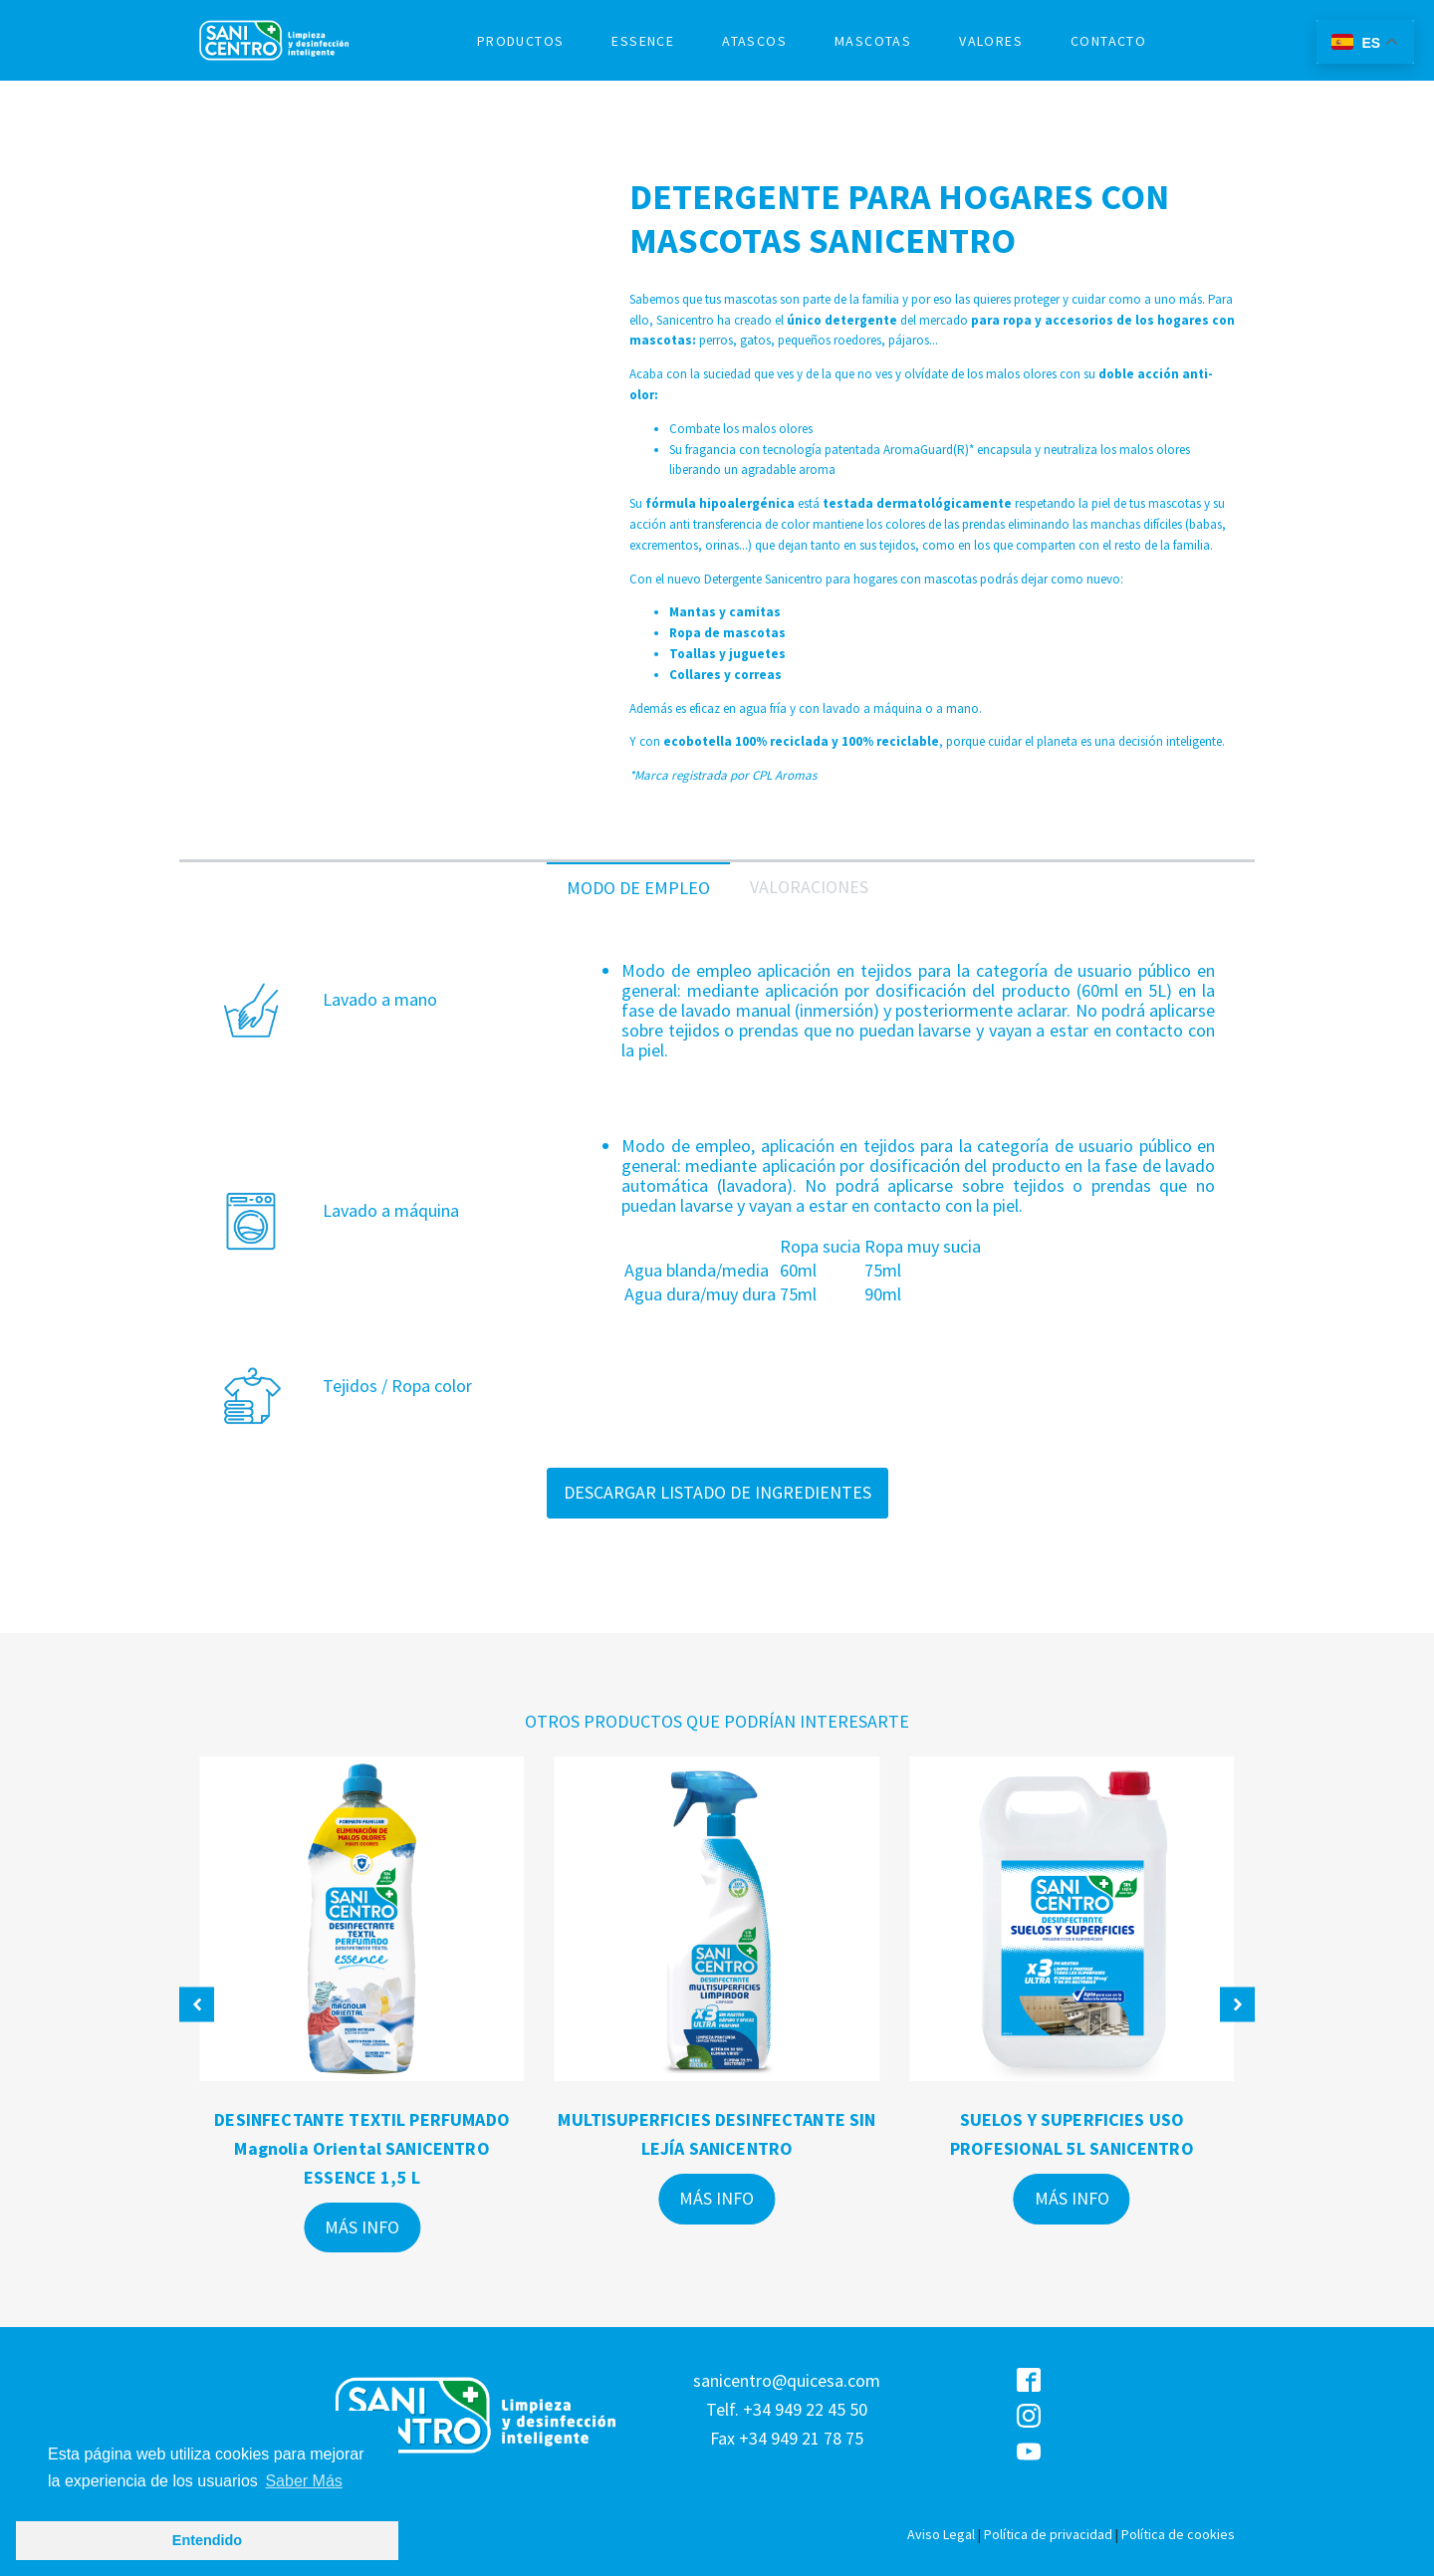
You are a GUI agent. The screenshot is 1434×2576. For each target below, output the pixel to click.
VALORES (991, 41)
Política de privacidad (1048, 2534)
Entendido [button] (207, 2540)
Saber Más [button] (303, 2480)
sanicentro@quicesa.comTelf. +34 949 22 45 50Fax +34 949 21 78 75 (786, 2409)
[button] (196, 2005)
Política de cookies (1178, 2534)
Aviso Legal (941, 2534)
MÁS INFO (362, 2227)
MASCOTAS (873, 41)
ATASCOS (754, 41)
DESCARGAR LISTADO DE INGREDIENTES (717, 1492)
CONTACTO (1108, 41)
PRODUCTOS (521, 41)
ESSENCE (642, 41)
